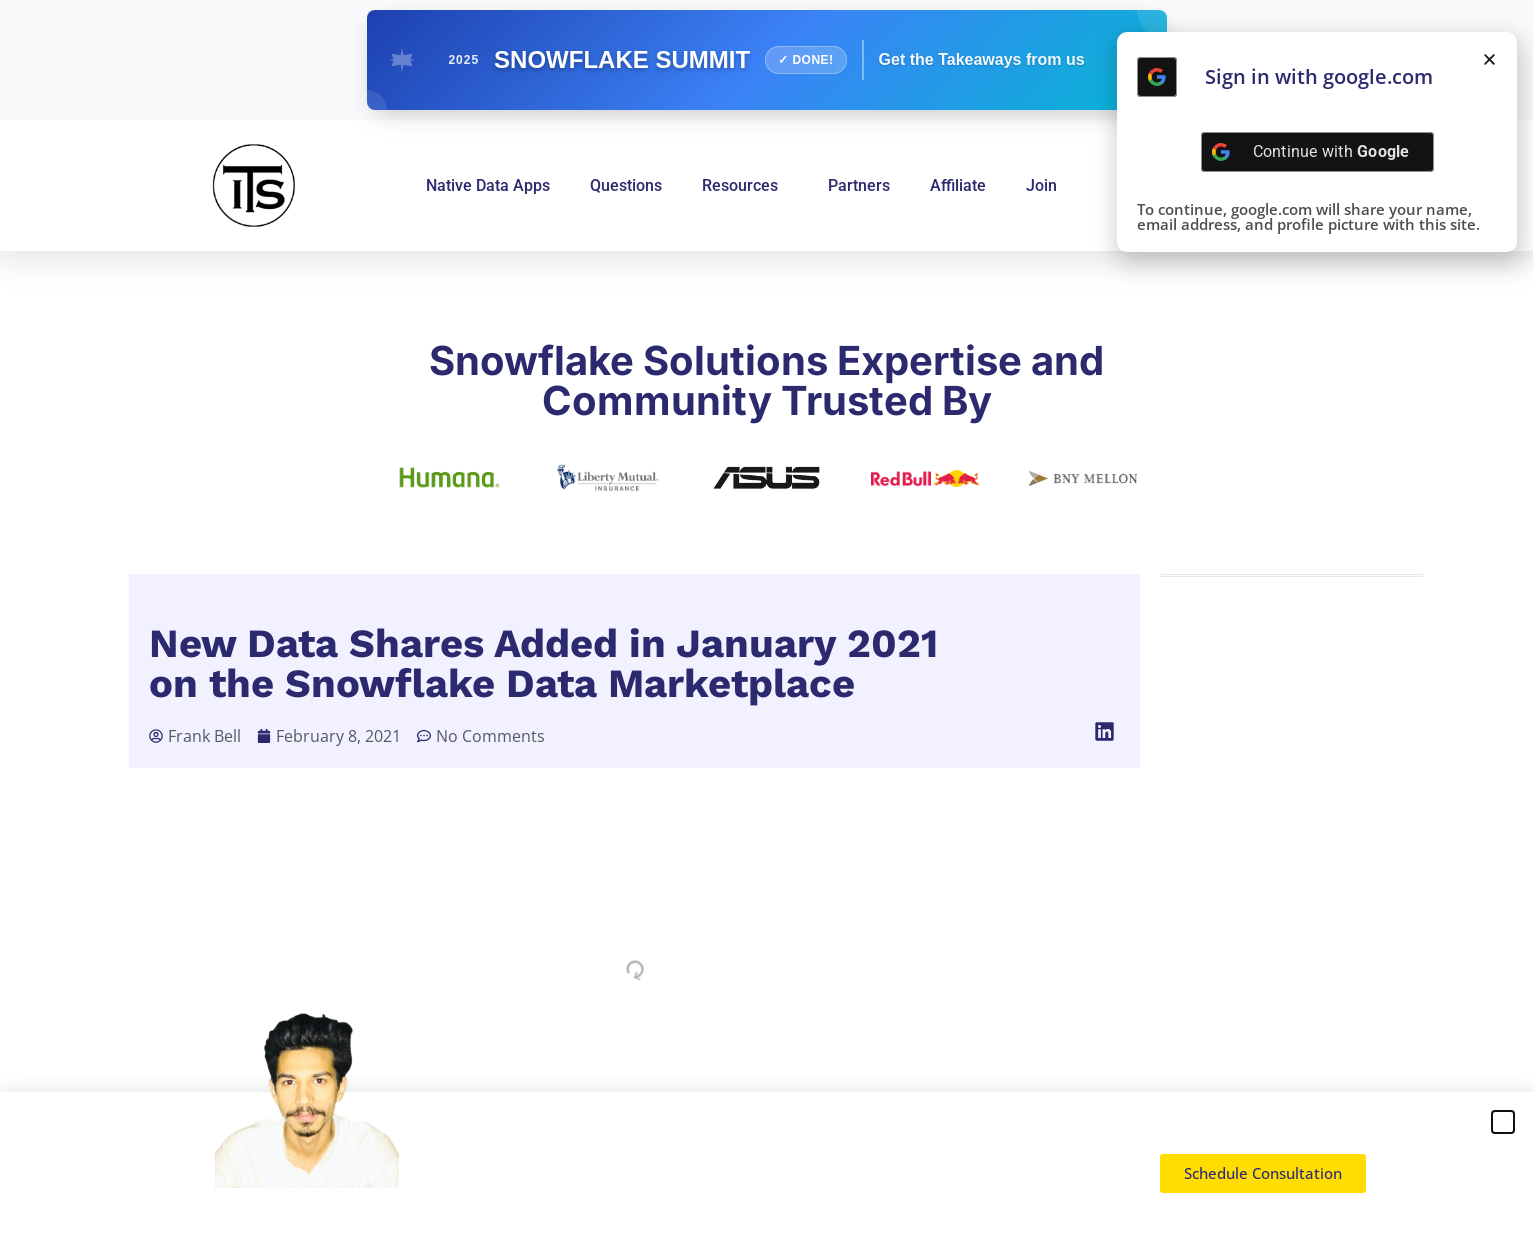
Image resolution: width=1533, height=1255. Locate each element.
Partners (859, 185)
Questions (626, 185)
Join (1041, 185)
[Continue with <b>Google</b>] (1157, 77)
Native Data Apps (488, 185)
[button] (1105, 732)
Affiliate (958, 185)
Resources (745, 186)
